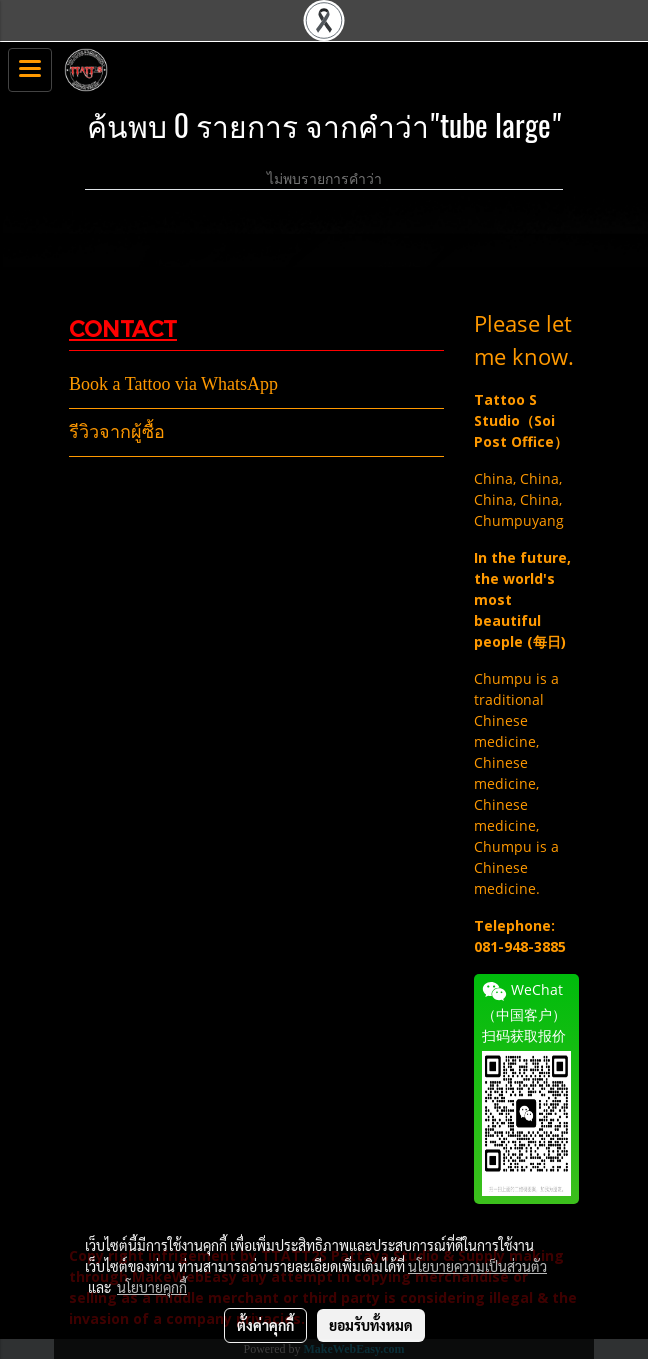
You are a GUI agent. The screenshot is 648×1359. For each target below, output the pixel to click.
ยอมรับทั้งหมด (371, 1325)
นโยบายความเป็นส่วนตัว (477, 1266)
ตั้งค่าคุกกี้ (265, 1325)
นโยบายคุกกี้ (152, 1287)
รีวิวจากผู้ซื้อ (117, 432)
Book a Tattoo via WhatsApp (173, 384)
